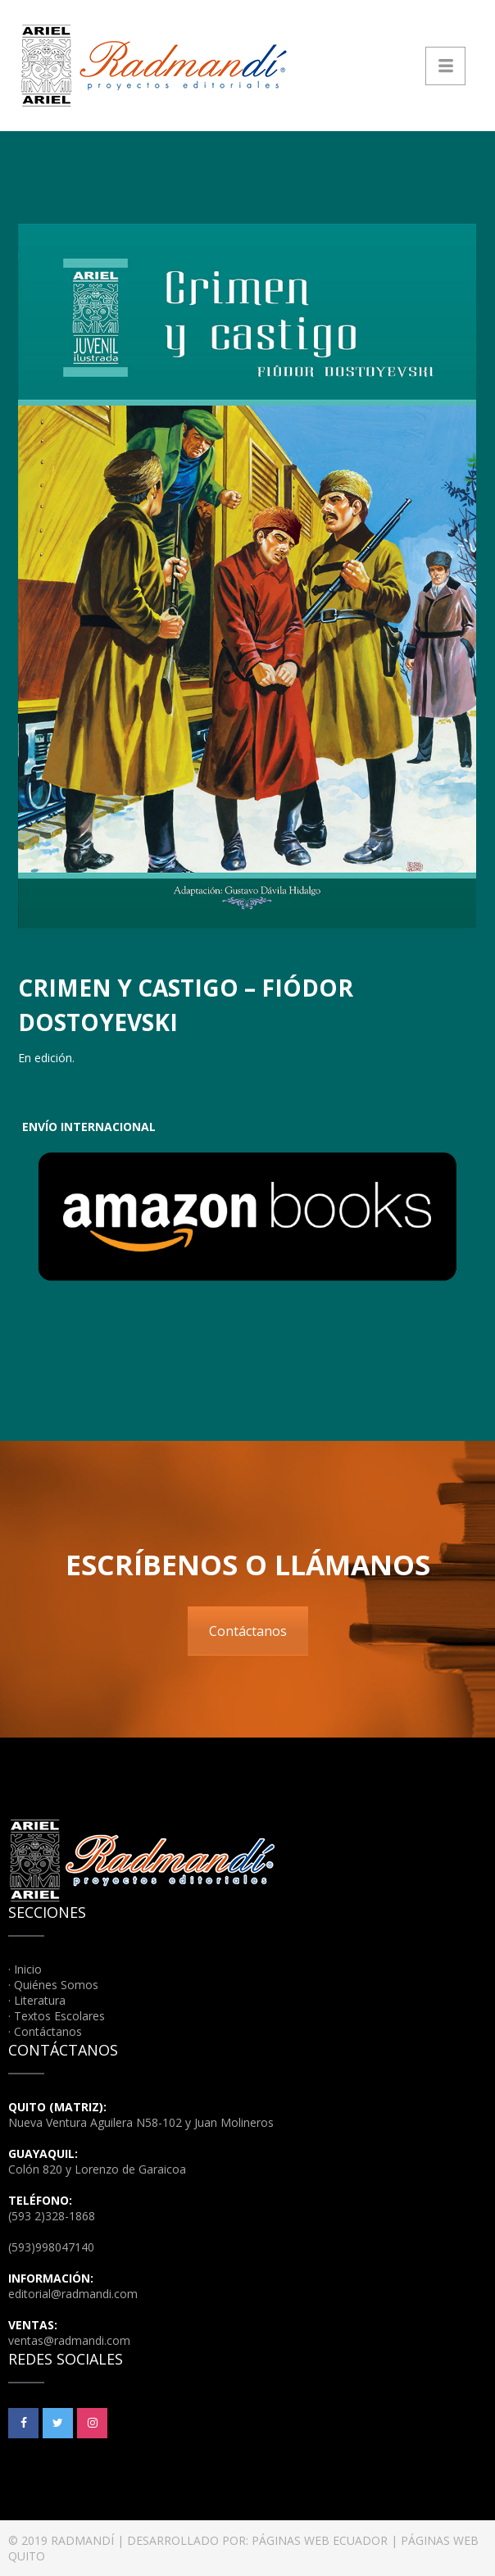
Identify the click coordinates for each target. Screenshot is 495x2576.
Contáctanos (248, 1631)
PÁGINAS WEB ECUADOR (320, 2540)
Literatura (40, 2000)
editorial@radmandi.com (73, 2293)
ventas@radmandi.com (69, 2340)
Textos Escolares (59, 2016)
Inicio (28, 1969)
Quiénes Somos (56, 1984)
